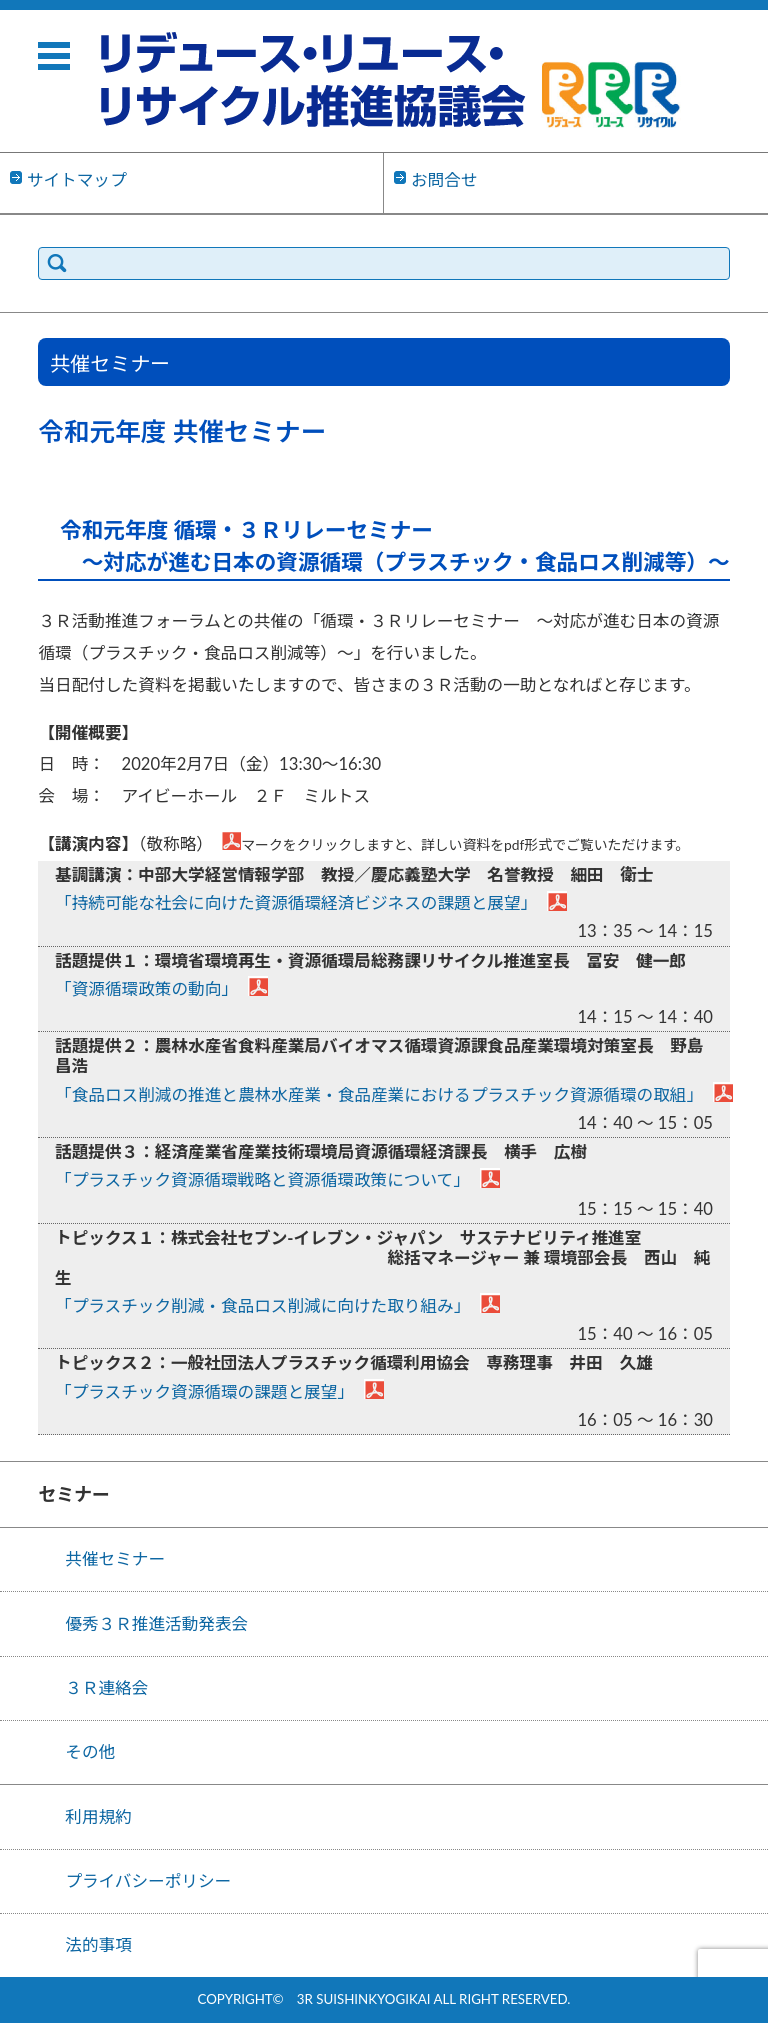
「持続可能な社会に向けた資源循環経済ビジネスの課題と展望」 (296, 903)
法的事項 (98, 1945)
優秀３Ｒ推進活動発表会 (156, 1624)
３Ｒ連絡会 (106, 1688)
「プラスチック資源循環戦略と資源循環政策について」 (262, 1180)
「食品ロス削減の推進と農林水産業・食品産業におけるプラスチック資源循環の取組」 (379, 1095)
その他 (90, 1752)
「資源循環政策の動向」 (146, 989)
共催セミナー (115, 1559)
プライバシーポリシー (148, 1881)
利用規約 (98, 1817)
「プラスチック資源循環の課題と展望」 (204, 1392)
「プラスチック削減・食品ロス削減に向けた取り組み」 (262, 1306)
